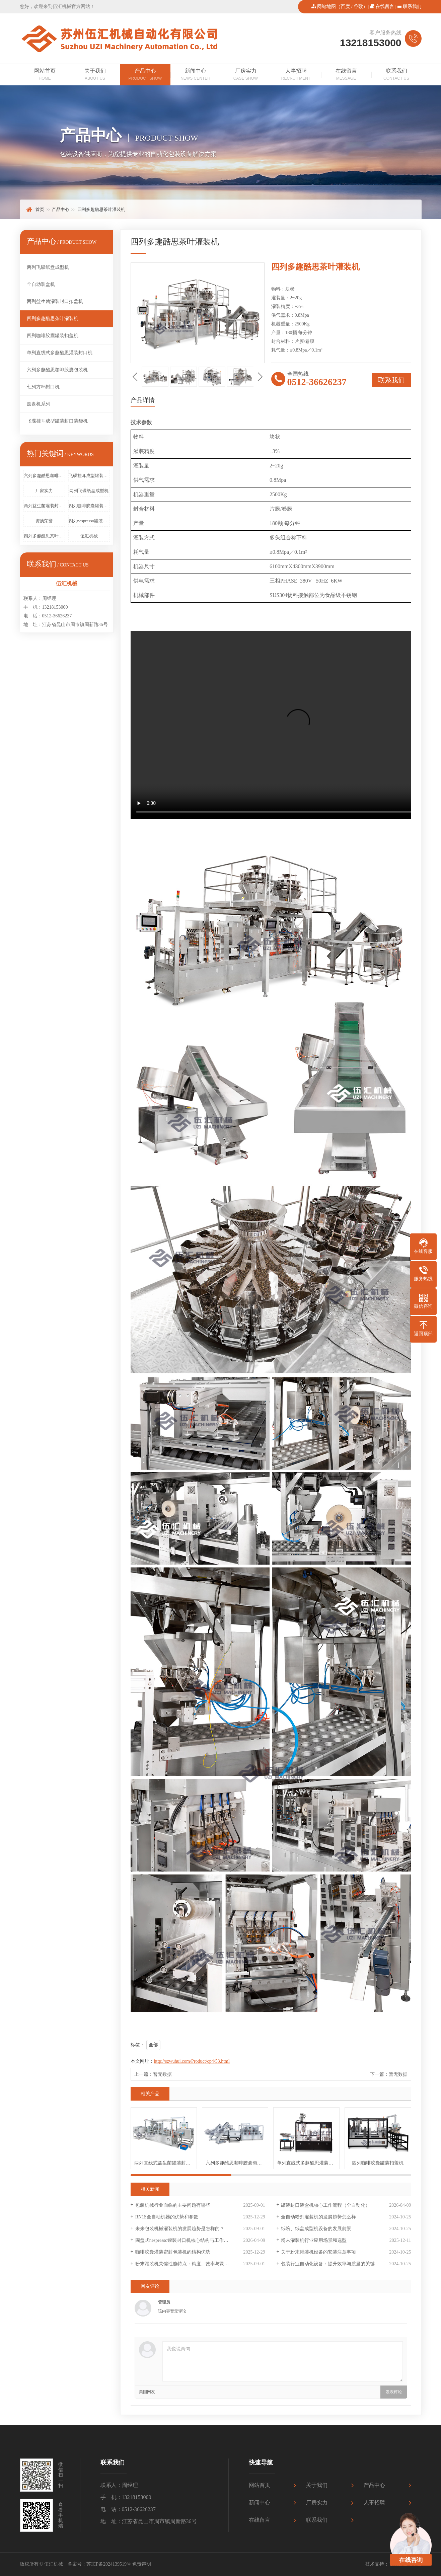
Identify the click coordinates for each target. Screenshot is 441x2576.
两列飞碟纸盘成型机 (48, 267)
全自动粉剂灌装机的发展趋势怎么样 (318, 2216)
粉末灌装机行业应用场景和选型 (314, 2240)
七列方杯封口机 (43, 386)
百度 (345, 6)
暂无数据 (162, 2074)
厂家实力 (44, 490)
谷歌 (358, 6)
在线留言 (384, 6)
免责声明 (141, 2564)
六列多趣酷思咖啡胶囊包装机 (57, 369)
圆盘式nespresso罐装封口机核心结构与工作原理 (184, 2240)
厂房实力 (246, 75)
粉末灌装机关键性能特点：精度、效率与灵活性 (184, 2263)
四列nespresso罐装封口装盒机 (89, 520)
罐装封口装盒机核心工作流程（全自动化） (325, 2205)
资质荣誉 (44, 520)
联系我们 (412, 6)
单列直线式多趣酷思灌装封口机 (59, 352)
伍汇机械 (89, 535)
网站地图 (326, 6)
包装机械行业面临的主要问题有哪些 (172, 2205)
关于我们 (95, 75)
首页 (39, 209)
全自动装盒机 (41, 284)
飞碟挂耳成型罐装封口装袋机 (57, 421)
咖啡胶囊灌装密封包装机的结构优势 (172, 2252)
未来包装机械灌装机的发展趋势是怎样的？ (179, 2228)
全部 (153, 2044)
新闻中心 (195, 75)
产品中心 (145, 75)
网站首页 (45, 75)
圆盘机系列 (38, 403)
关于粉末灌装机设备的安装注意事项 (318, 2252)
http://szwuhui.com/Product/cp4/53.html (192, 2061)
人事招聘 (296, 75)
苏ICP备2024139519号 (108, 2564)
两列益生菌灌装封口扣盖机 (55, 301)
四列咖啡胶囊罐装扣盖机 (52, 335)
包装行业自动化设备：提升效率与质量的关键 (328, 2263)
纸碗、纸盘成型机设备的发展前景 (316, 2228)
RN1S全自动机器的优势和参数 (166, 2216)
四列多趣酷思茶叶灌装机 (101, 209)
